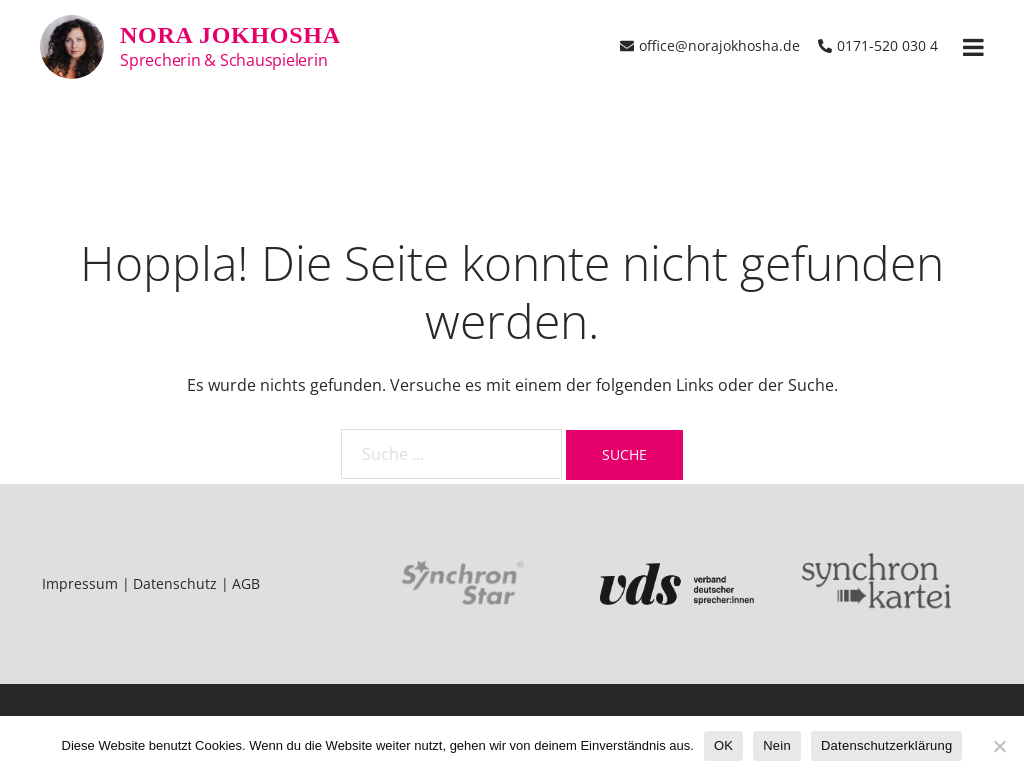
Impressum (80, 583)
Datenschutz (175, 583)
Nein (777, 745)
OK (723, 745)
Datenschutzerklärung (886, 745)
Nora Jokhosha (230, 35)
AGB (246, 583)
